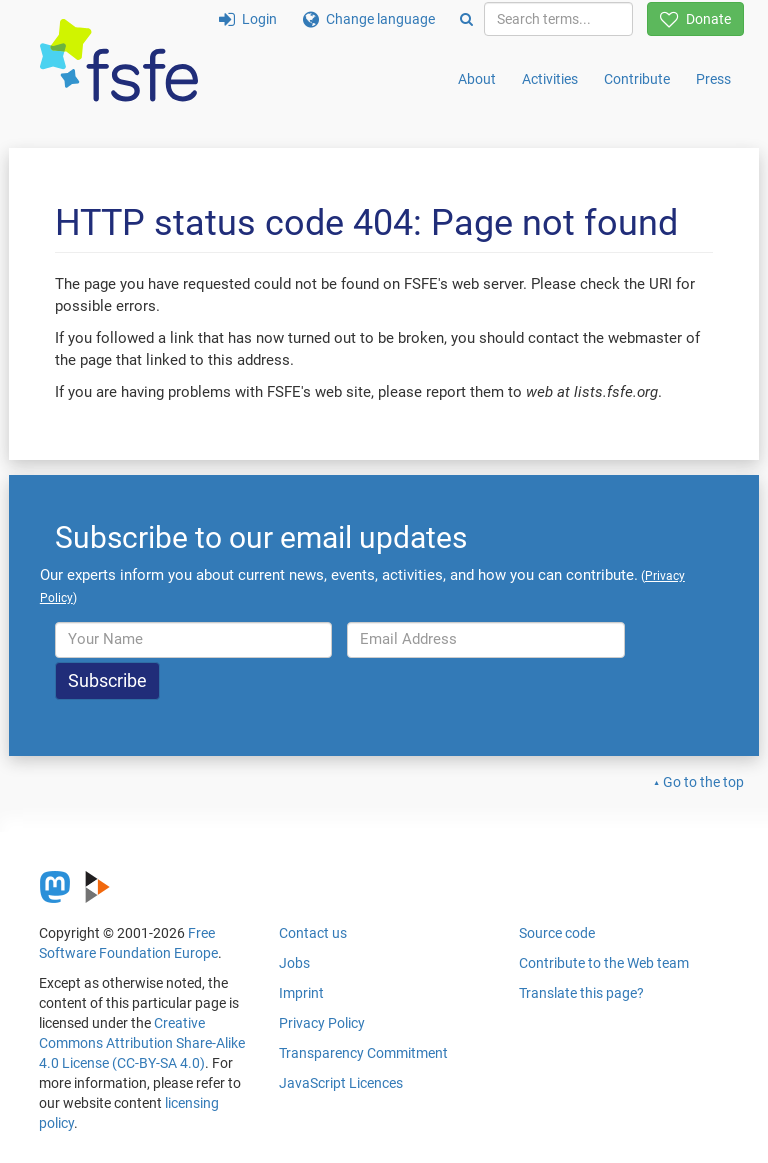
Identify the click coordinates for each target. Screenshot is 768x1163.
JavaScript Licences (341, 1083)
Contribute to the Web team (604, 963)
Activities (550, 79)
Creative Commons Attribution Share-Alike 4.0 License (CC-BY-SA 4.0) (142, 1043)
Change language (369, 19)
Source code (557, 933)
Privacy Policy (322, 1023)
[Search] (466, 19)
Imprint (301, 993)
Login (248, 19)
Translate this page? (581, 993)
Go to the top (703, 782)
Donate (695, 19)
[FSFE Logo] (119, 61)
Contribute (637, 79)
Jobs (294, 963)
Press (713, 79)
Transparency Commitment (363, 1053)
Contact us (313, 933)
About (477, 79)
